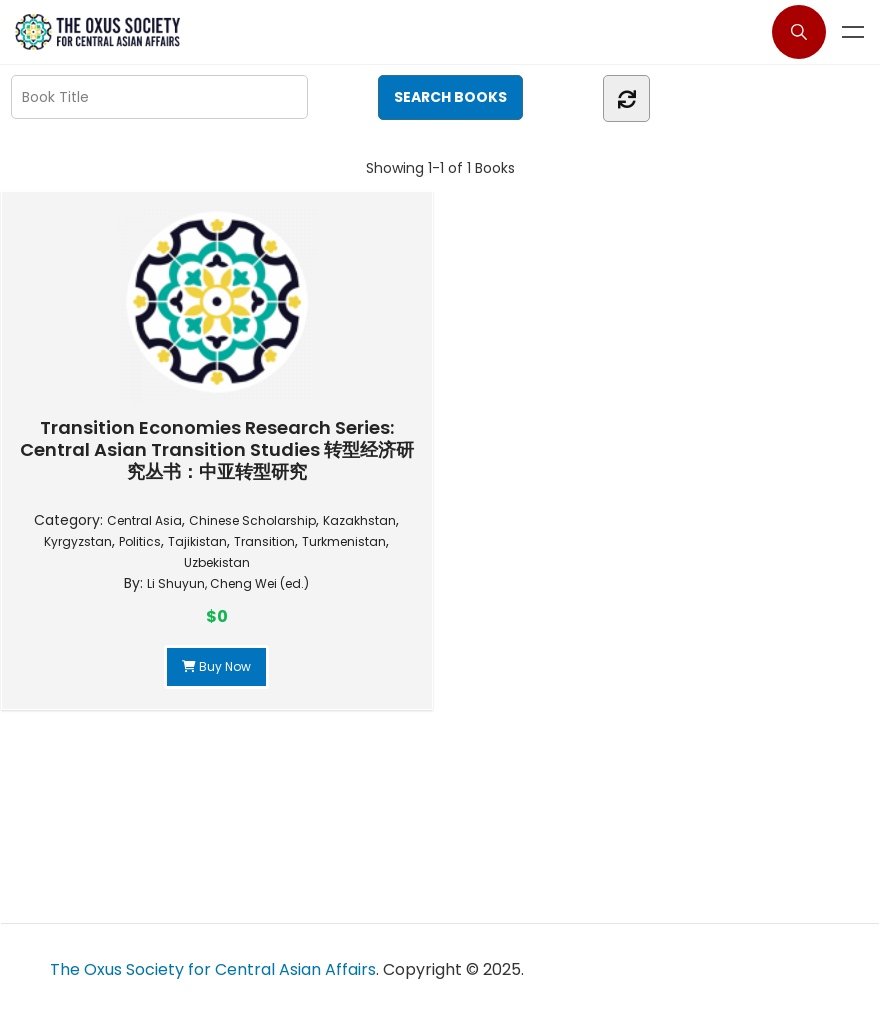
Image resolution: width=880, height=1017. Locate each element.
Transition (264, 541)
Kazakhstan (359, 520)
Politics (140, 541)
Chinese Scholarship (252, 520)
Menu (853, 32)
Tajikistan (197, 541)
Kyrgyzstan (78, 541)
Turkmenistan (344, 541)
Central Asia (144, 520)
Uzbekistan (217, 562)
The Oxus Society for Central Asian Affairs (213, 969)
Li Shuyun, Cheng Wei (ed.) (228, 583)
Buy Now (216, 666)
